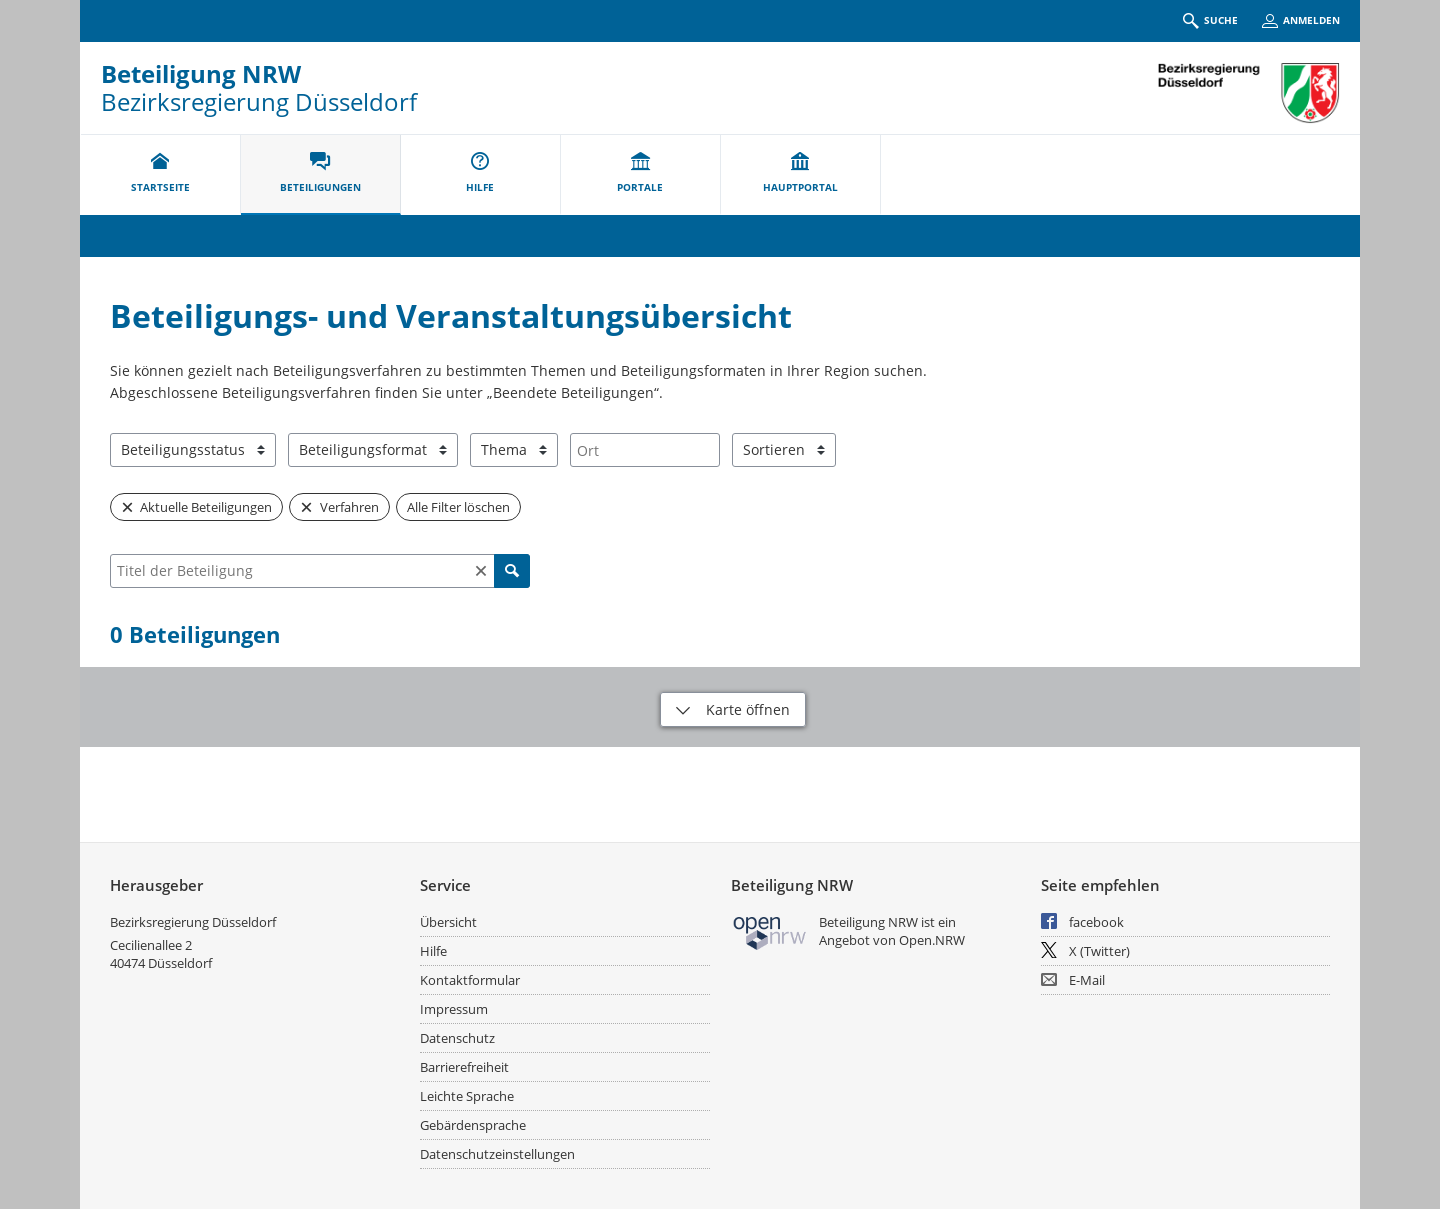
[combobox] (645, 450)
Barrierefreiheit (464, 1067)
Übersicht (448, 922)
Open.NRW (932, 940)
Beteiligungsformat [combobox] (363, 449)
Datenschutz (457, 1038)
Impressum (454, 1009)
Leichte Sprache (467, 1096)
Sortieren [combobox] (774, 449)
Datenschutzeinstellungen (497, 1154)
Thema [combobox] (504, 449)
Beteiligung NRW (201, 73)
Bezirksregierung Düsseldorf (193, 922)
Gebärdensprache (473, 1125)
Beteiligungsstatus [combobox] (183, 449)
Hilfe (433, 951)
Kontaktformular (470, 980)
